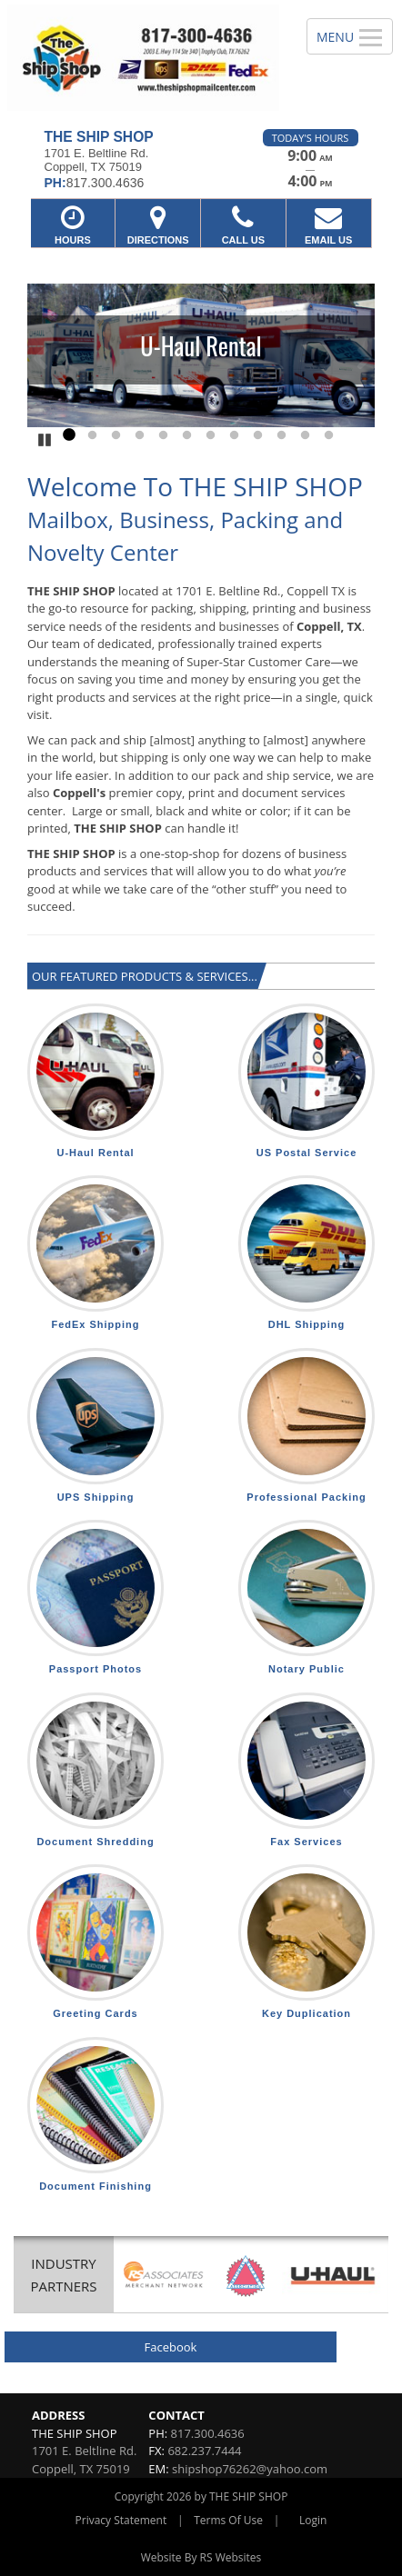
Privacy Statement (121, 2520)
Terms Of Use (228, 2520)
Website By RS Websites (201, 2557)
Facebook (171, 2347)
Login (313, 2520)
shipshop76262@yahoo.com (249, 2469)
